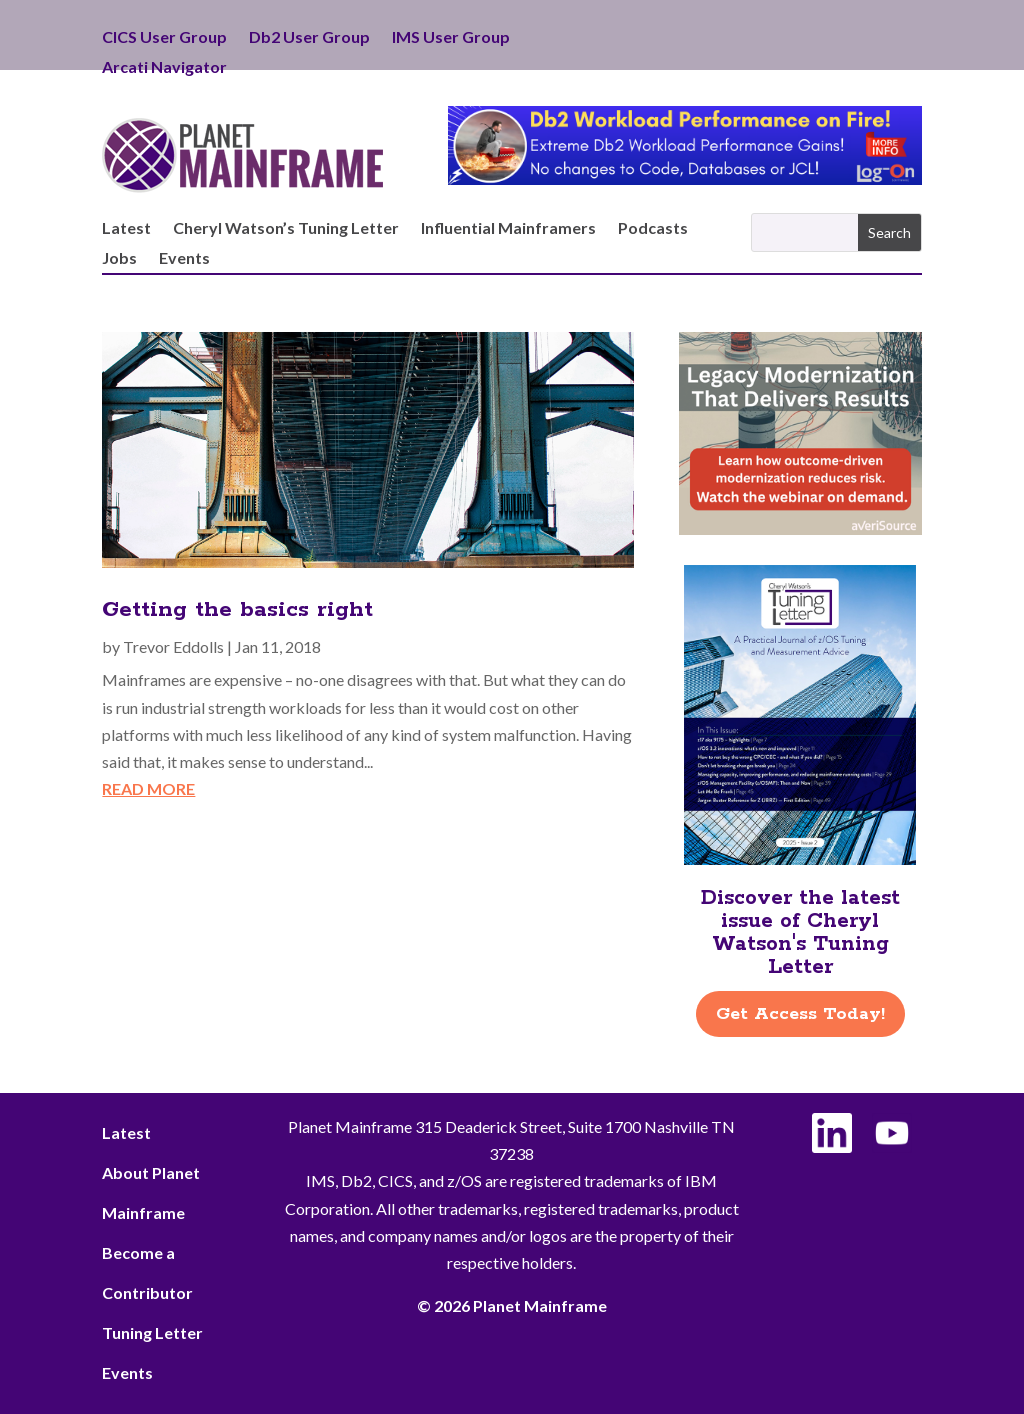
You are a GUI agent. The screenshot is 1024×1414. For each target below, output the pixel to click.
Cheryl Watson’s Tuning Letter (286, 229)
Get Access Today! (800, 1014)
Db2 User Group (309, 38)
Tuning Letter (152, 1332)
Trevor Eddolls (173, 646)
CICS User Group (164, 38)
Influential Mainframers (508, 229)
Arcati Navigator (164, 68)
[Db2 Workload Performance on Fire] (684, 178)
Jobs (119, 259)
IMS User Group (451, 38)
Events (184, 259)
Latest (126, 229)
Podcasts (653, 229)
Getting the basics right (237, 610)
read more (148, 788)
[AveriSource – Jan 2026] (800, 528)
